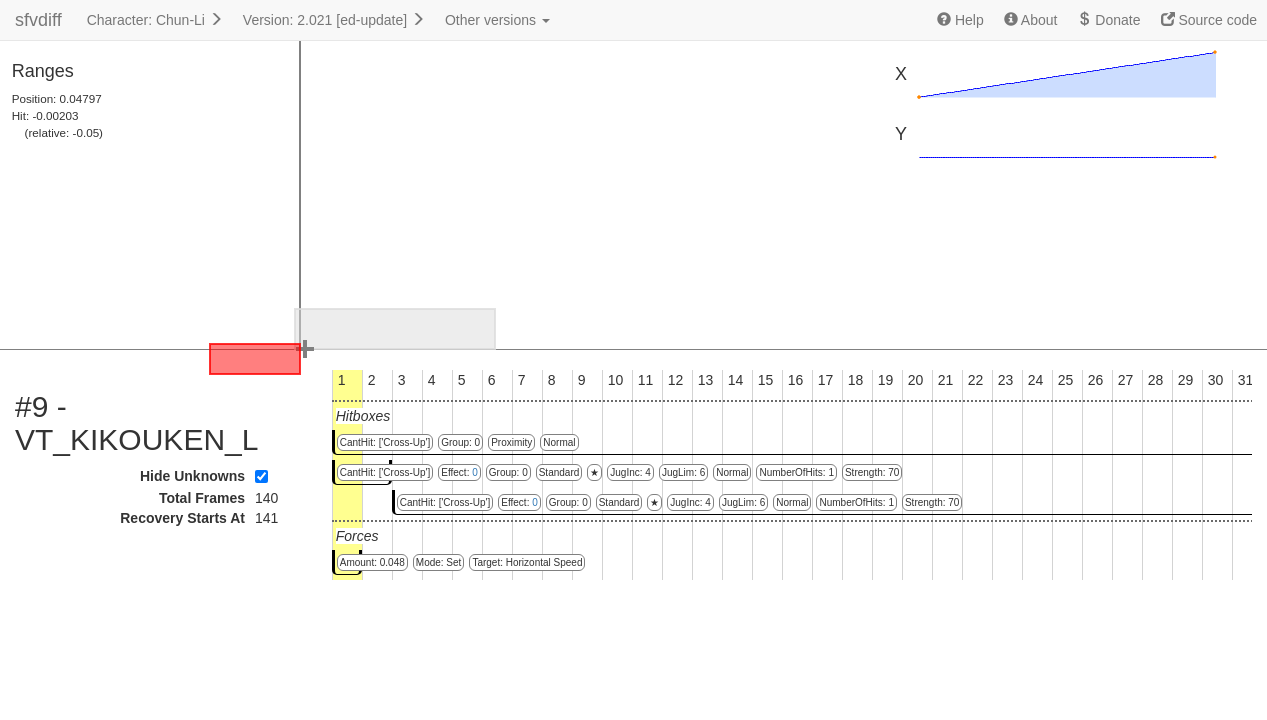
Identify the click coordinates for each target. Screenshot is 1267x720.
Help (960, 20)
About (1031, 20)
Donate (1108, 20)
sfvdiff (38, 20)
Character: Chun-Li (155, 20)
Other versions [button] (497, 20)
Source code (1209, 20)
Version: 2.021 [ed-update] (334, 20)
